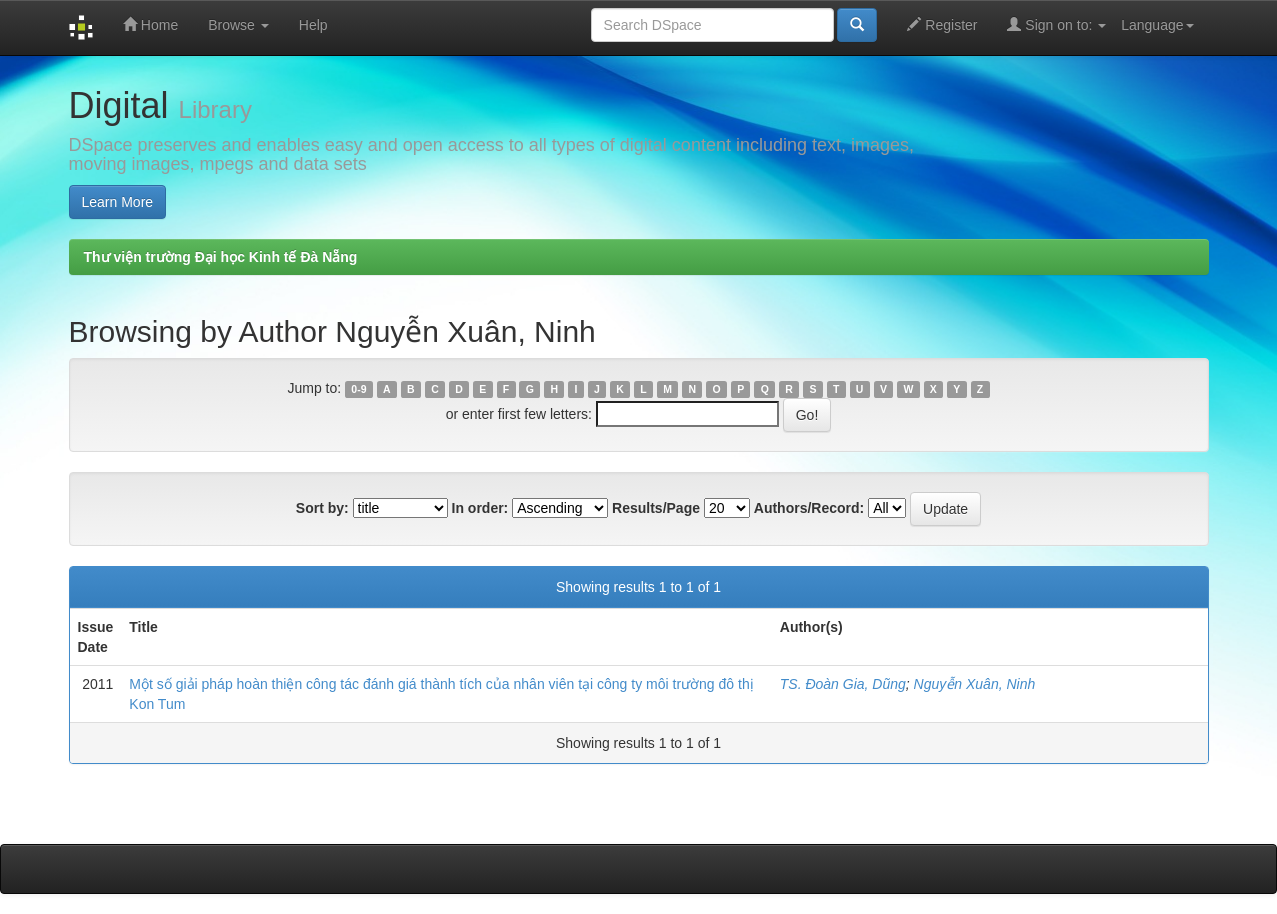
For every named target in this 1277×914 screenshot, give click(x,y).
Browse (238, 25)
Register (942, 24)
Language (1157, 25)
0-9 (358, 389)
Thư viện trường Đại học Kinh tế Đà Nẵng (221, 257)
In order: (480, 508)
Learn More (118, 202)
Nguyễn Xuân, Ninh (975, 684)
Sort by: (322, 508)
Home (150, 24)
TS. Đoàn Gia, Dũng (843, 684)
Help (313, 25)
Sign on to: (1056, 24)
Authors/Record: (809, 508)
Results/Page (656, 508)
